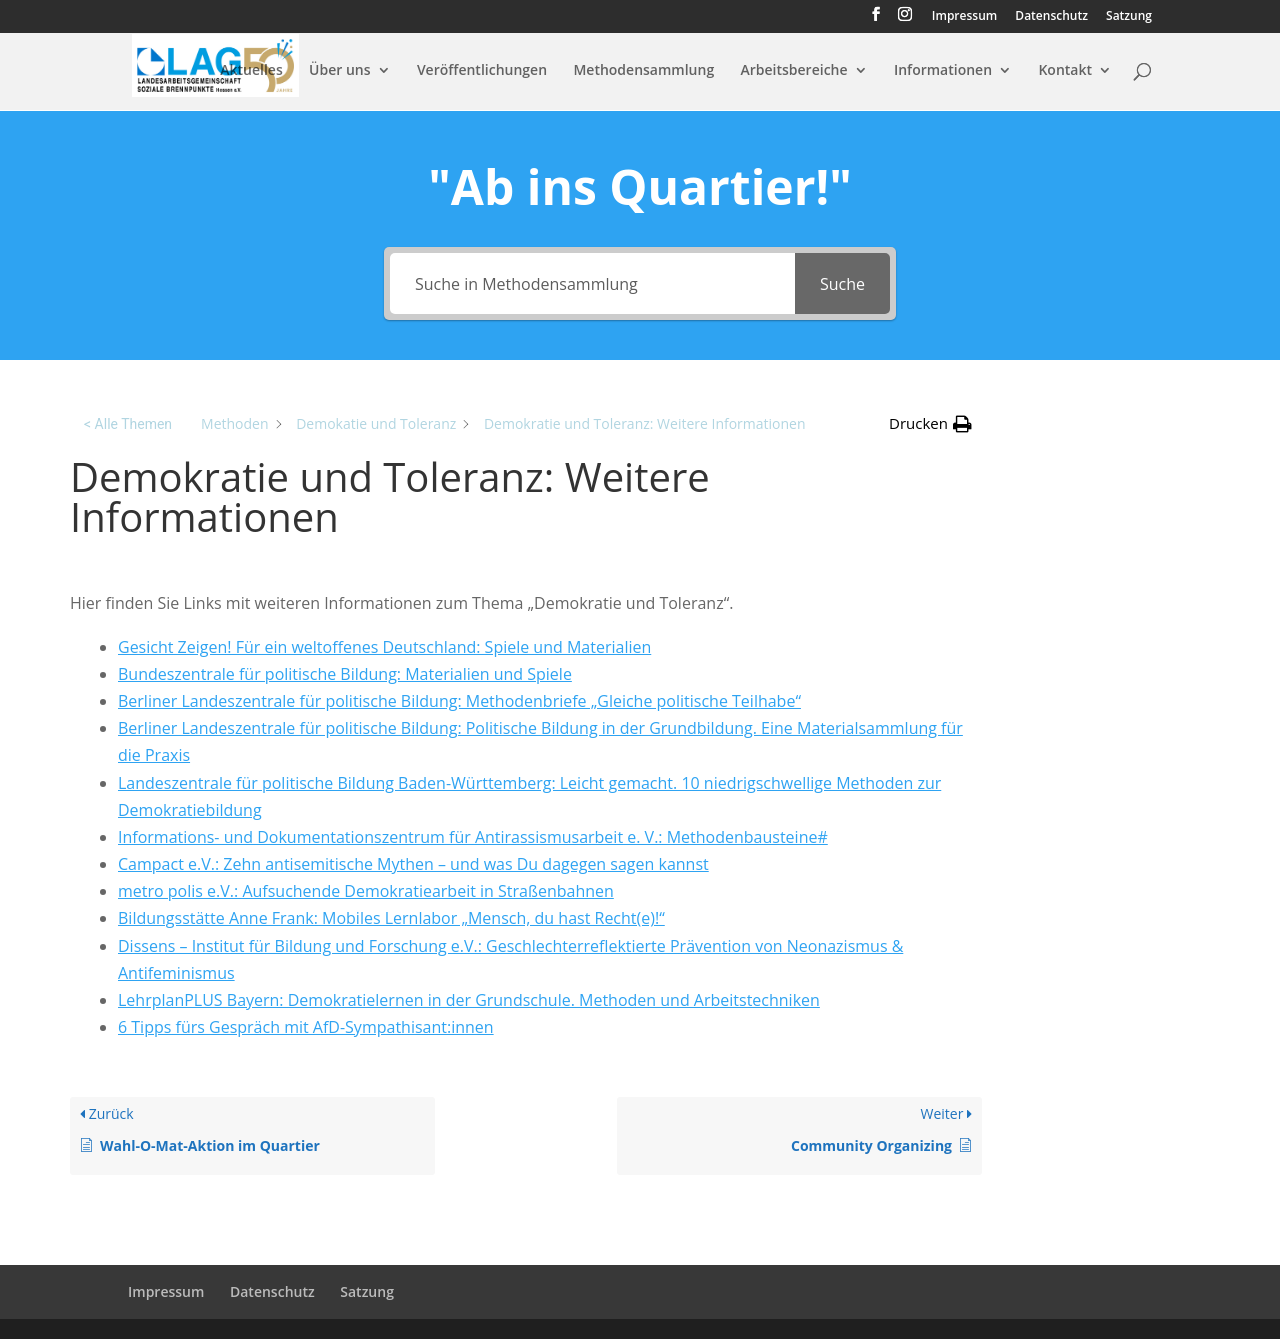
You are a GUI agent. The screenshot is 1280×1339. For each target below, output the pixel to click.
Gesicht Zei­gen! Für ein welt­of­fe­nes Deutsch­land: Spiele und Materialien (384, 647)
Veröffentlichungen (482, 71)
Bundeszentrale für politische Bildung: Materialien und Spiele (345, 674)
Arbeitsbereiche (794, 71)
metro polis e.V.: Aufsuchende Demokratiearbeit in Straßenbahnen (366, 891)
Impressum (964, 17)
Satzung (1129, 17)
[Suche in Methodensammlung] (592, 283)
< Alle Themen (128, 424)
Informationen (943, 71)
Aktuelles (251, 71)
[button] (930, 423)
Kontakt (1065, 71)
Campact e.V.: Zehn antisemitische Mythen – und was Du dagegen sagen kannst (413, 864)
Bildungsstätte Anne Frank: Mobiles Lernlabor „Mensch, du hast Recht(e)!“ (391, 918)
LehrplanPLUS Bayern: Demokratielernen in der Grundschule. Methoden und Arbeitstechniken (469, 1000)
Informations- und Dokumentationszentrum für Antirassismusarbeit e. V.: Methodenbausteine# (473, 837)
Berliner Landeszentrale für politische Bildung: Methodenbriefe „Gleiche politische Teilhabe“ (459, 701)
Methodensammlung (643, 71)
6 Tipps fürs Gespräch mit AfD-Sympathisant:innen (306, 1027)
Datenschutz (1051, 17)
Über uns (339, 71)
